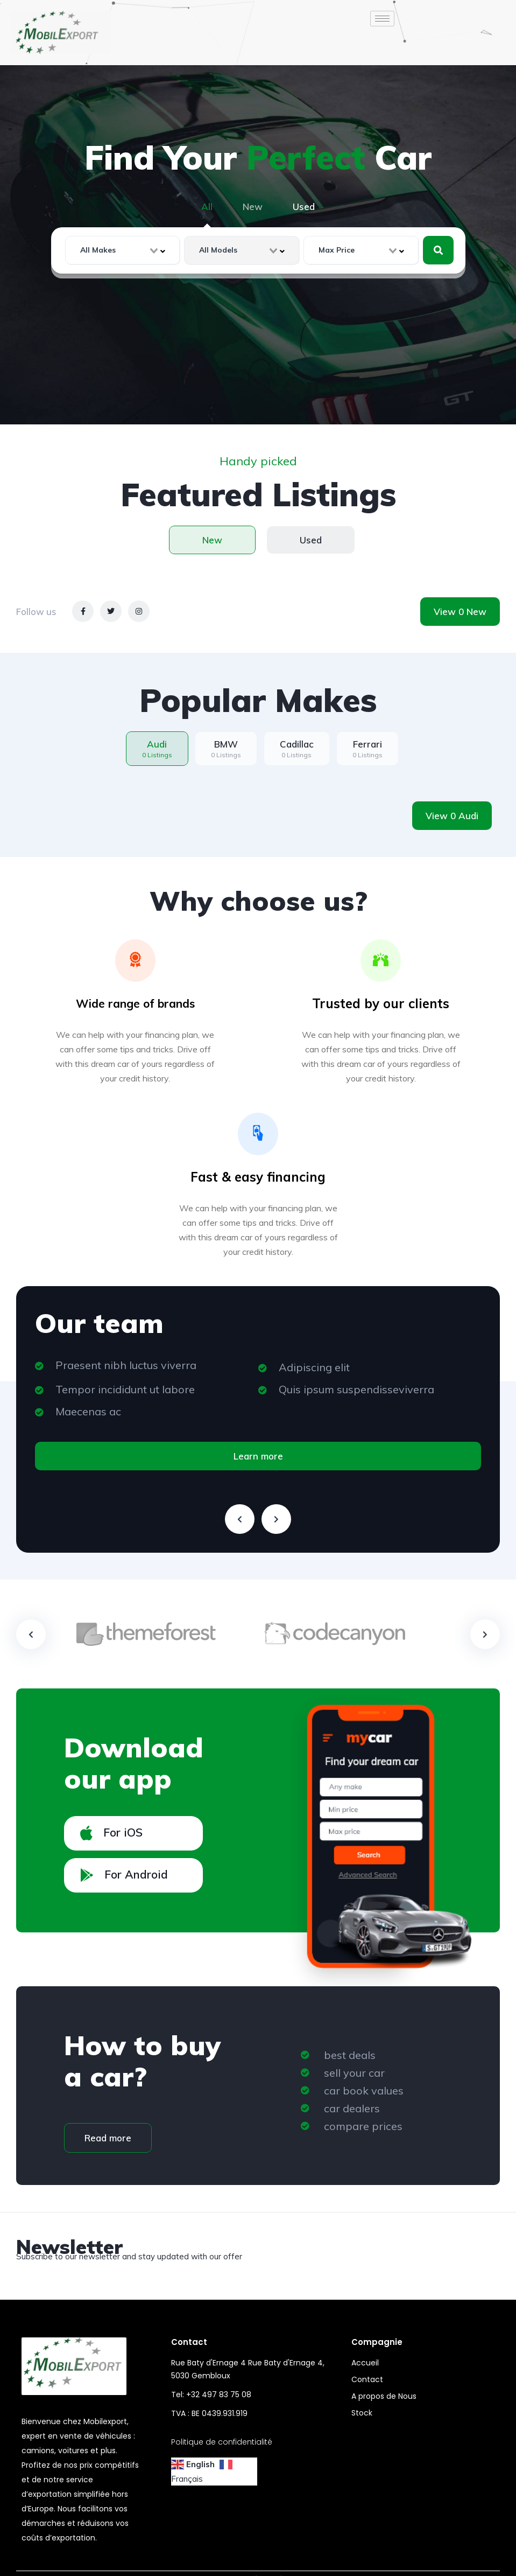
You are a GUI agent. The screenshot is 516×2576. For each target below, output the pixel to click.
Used (304, 206)
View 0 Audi (452, 815)
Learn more (258, 1456)
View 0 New (460, 611)
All (207, 206)
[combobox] (122, 250)
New (253, 206)
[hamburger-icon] (382, 18)
